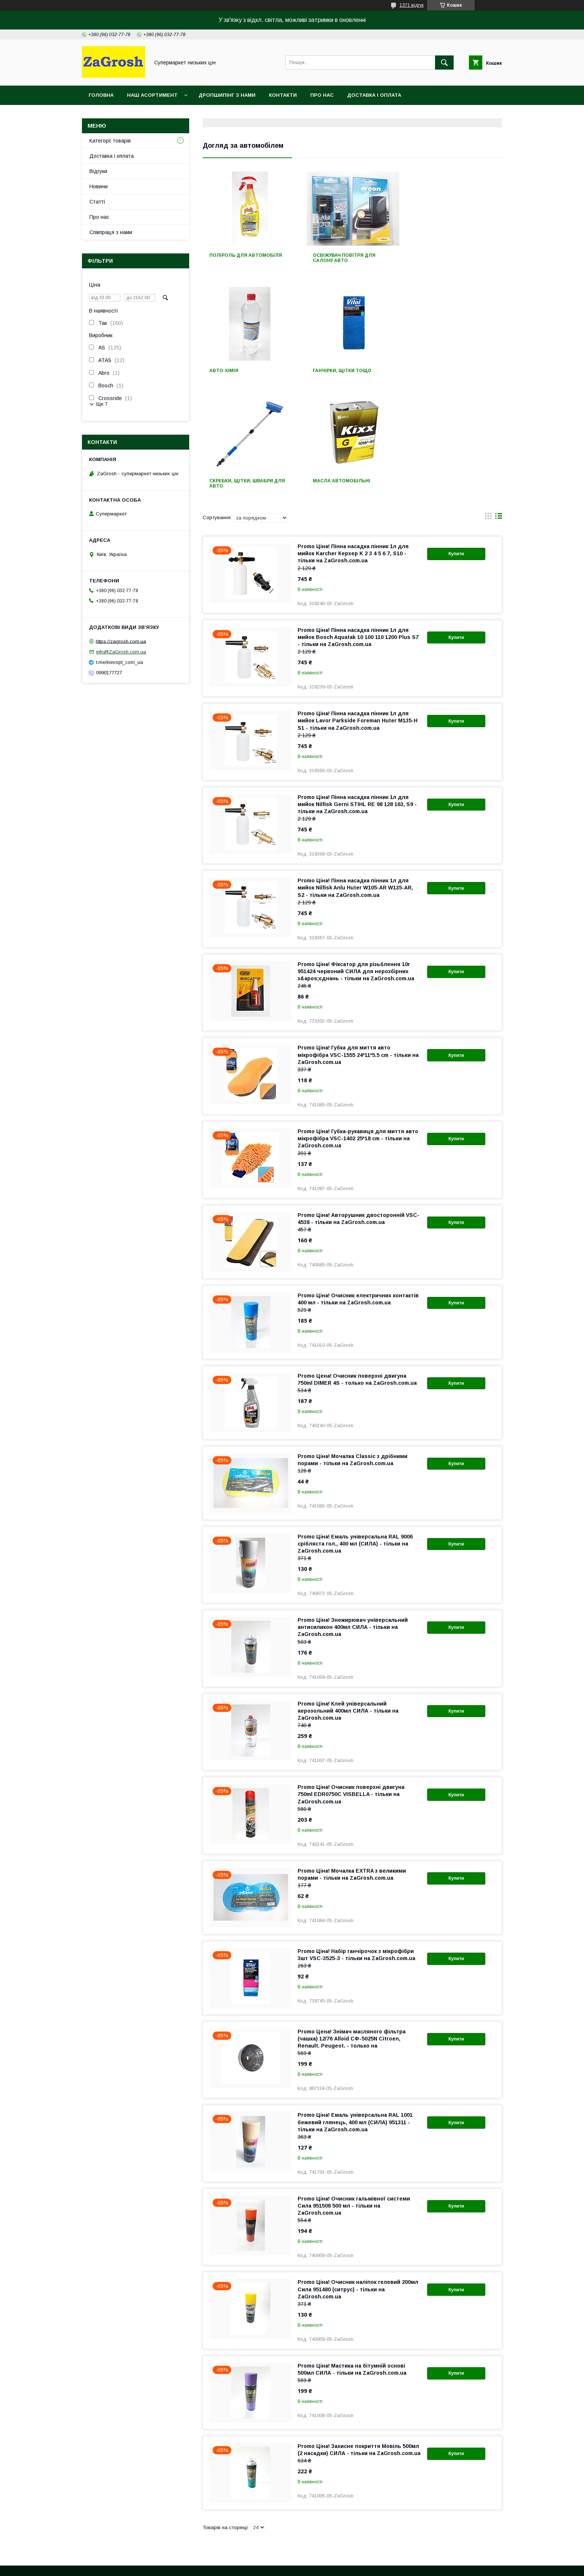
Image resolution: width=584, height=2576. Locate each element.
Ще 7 (102, 404)
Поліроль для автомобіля (245, 255)
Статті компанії (86, 2522)
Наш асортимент (152, 95)
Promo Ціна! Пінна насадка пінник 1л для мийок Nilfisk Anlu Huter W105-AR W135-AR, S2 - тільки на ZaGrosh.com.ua (355, 777)
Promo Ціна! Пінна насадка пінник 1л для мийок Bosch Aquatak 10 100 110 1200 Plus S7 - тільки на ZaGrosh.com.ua (358, 527)
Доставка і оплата (374, 95)
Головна (101, 95)
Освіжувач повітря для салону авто (343, 258)
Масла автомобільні (444, 370)
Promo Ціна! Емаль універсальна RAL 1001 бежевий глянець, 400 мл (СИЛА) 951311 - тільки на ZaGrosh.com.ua (355, 2012)
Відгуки (98, 171)
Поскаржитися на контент (300, 2566)
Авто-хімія (429, 255)
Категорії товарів (110, 141)
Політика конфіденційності (358, 2566)
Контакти (283, 95)
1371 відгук (411, 5)
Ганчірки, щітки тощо (238, 370)
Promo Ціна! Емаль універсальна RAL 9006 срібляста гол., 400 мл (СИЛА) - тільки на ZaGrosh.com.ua (355, 1433)
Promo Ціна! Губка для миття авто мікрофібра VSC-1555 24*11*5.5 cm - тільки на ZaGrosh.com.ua (358, 944)
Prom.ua (327, 2552)
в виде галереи (488, 407)
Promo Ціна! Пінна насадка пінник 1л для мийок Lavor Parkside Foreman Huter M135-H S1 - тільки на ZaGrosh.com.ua (358, 610)
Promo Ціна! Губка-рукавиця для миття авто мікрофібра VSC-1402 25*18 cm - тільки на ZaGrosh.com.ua (358, 1028)
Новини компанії (88, 2513)
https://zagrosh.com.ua (121, 641)
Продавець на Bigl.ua (292, 2559)
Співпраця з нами (110, 232)
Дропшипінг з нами (227, 95)
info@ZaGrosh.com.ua (121, 652)
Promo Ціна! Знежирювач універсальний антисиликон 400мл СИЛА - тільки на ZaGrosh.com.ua (353, 1517)
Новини (98, 186)
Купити (456, 443)
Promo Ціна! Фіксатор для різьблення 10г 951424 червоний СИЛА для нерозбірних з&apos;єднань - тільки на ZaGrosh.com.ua (356, 861)
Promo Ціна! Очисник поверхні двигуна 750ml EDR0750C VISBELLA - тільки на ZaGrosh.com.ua (351, 1684)
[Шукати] (444, 62)
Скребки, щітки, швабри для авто (350, 373)
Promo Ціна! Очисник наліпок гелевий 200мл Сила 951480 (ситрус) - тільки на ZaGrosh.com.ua (358, 2179)
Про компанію (85, 2503)
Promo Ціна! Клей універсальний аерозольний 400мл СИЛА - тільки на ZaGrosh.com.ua (348, 1601)
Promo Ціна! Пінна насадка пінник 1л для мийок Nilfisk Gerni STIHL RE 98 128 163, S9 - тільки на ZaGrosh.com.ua (357, 694)
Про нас (322, 95)
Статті (97, 202)
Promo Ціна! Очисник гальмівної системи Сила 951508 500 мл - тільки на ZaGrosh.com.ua (354, 2096)
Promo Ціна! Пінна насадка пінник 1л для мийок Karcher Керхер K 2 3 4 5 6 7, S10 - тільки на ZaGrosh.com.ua (353, 443)
